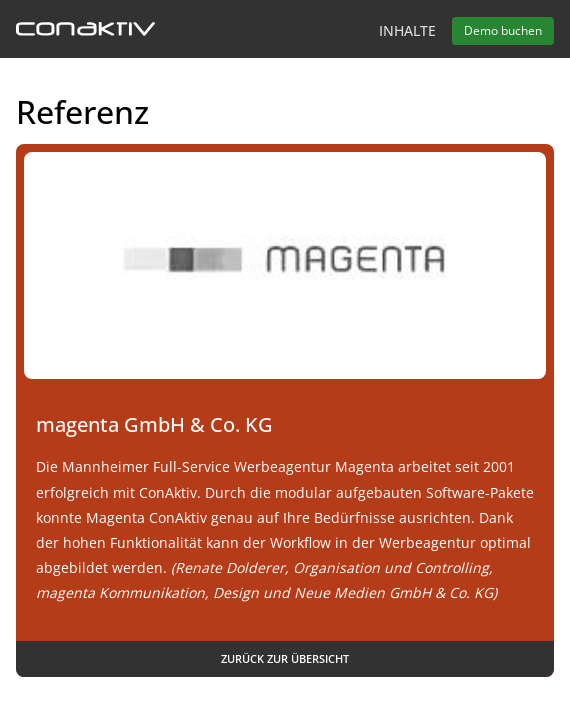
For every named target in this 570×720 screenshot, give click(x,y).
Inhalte (407, 30)
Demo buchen (503, 30)
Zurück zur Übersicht (285, 658)
